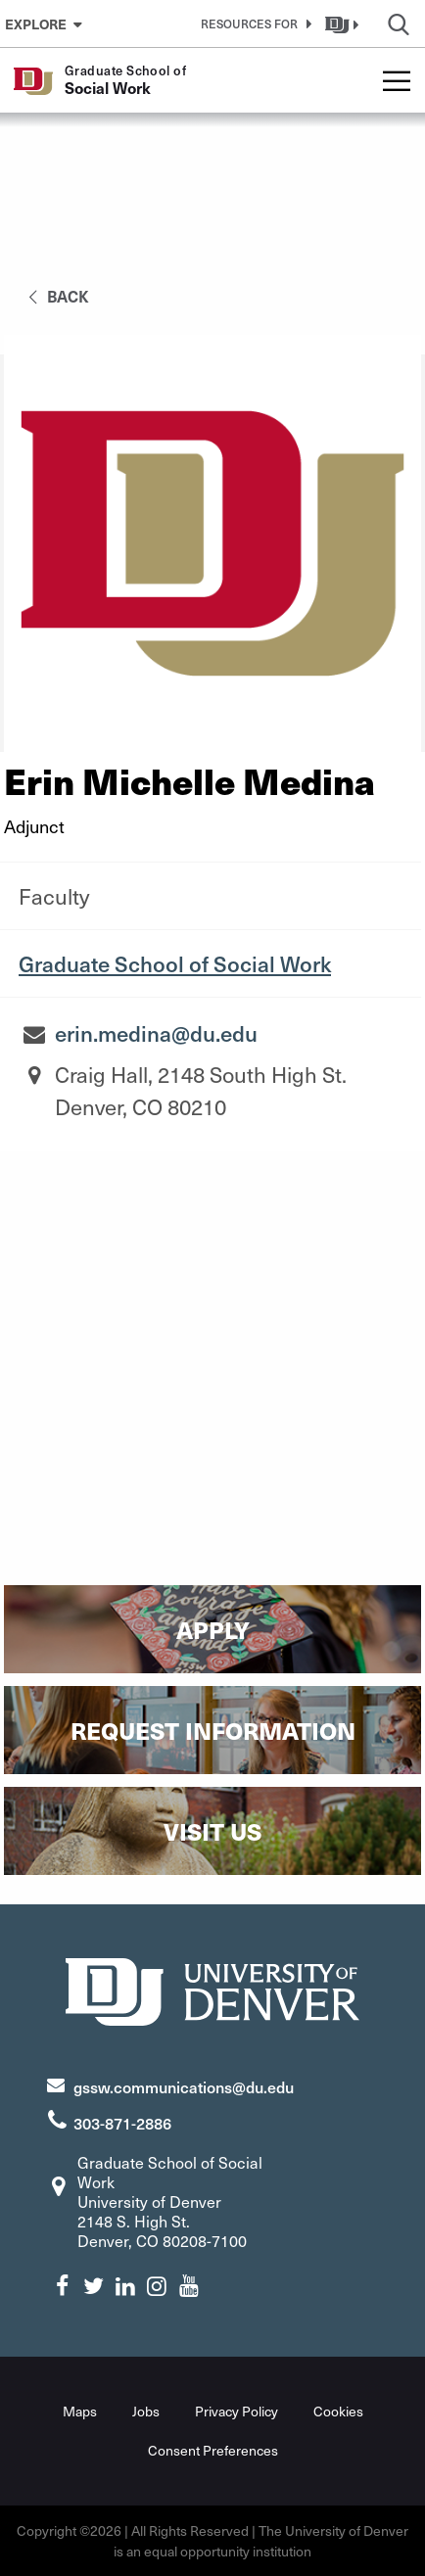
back (55, 295)
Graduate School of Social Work (175, 963)
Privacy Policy (236, 2411)
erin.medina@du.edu (156, 1033)
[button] (252, 23)
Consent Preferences (213, 2450)
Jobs (146, 2411)
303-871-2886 (122, 2122)
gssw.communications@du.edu (183, 2086)
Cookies (338, 2411)
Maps (80, 2411)
